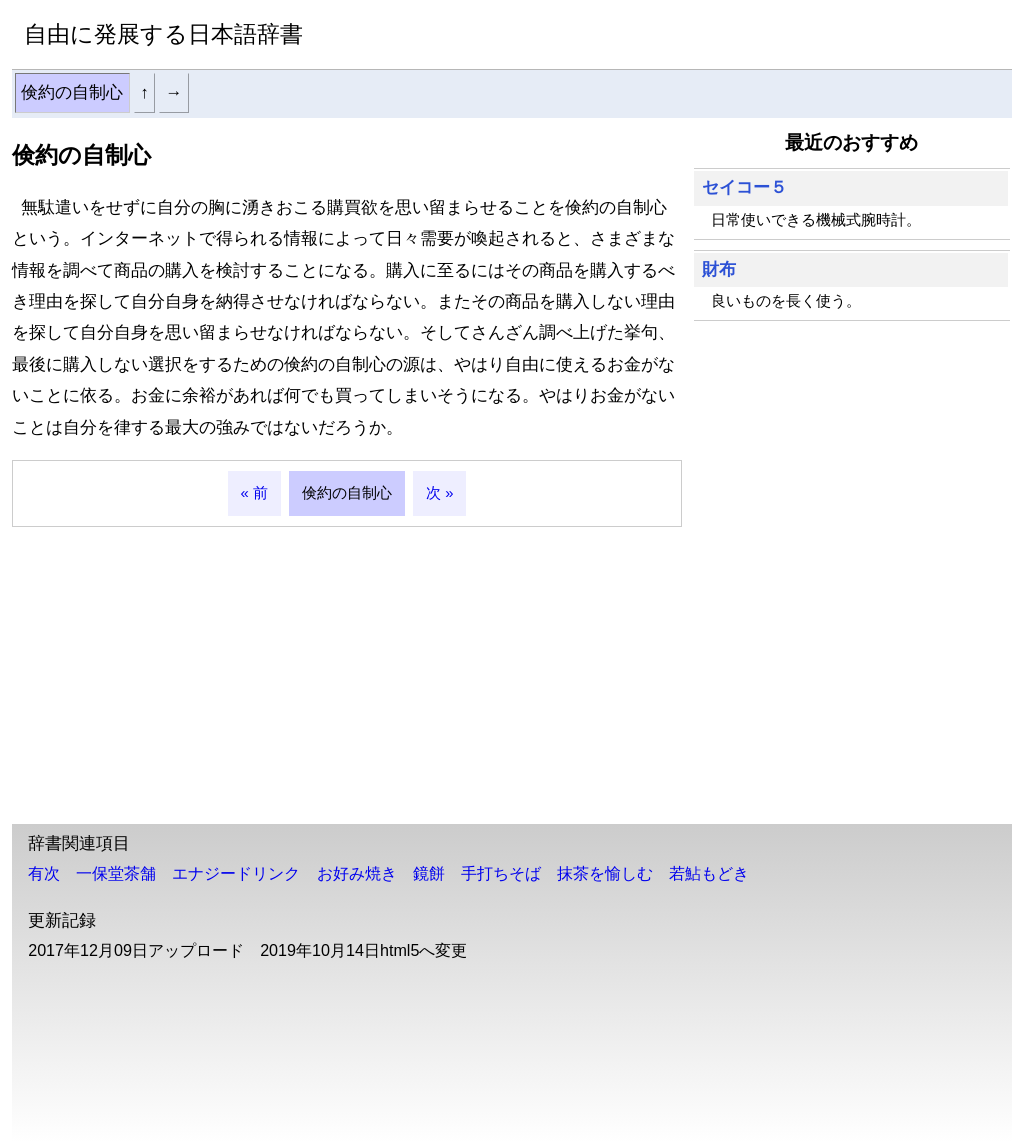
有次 (44, 873)
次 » (439, 493)
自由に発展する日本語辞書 (163, 34)
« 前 (254, 493)
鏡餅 (429, 873)
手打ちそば (501, 873)
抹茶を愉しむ (605, 873)
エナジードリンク (236, 873)
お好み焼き (357, 873)
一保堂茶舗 (116, 873)
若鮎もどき (709, 873)
